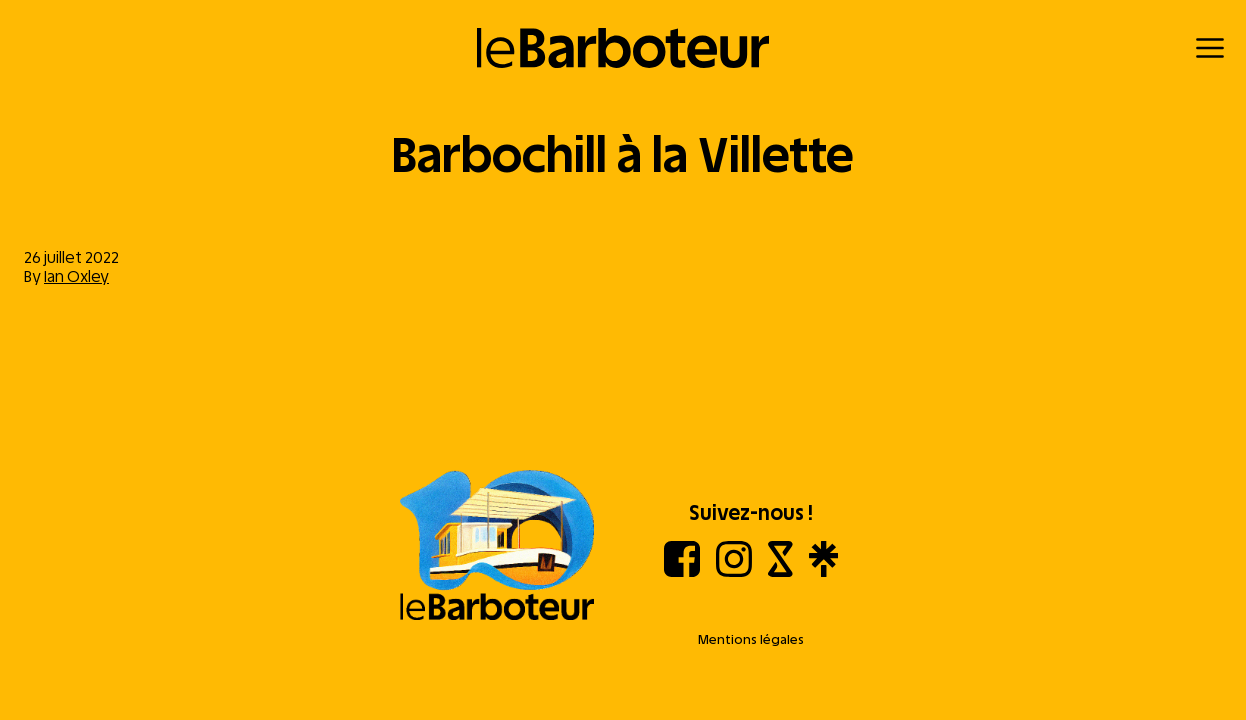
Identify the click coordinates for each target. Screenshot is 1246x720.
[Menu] (1210, 48)
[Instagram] (734, 571)
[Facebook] (682, 571)
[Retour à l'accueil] (623, 48)
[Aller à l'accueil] (497, 547)
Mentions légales (751, 639)
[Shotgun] (780, 571)
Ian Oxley (76, 276)
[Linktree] (823, 571)
